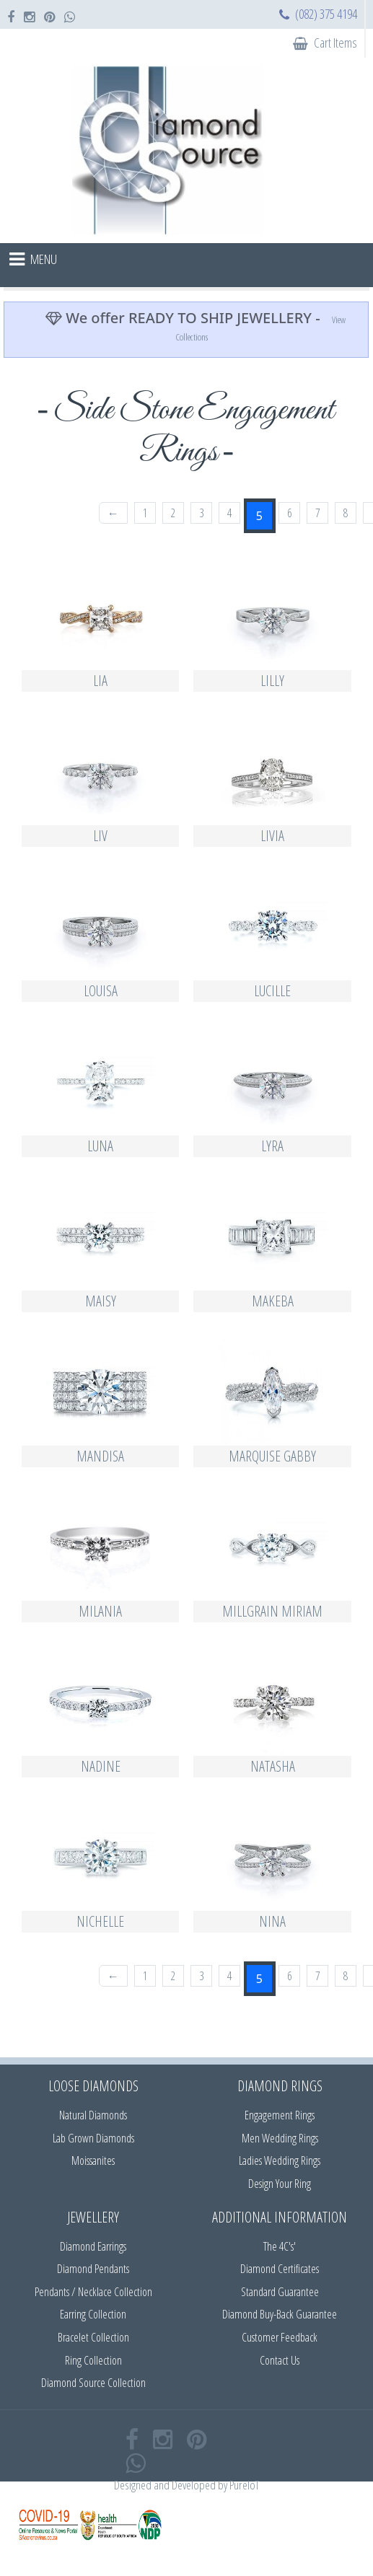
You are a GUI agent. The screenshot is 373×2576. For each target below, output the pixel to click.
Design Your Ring (279, 2184)
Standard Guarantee (280, 2292)
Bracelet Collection (93, 2337)
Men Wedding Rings (280, 2138)
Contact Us (279, 2360)
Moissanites (93, 2160)
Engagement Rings (280, 2115)
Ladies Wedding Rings (279, 2160)
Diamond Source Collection (93, 2383)
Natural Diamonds (93, 2115)
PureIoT (244, 2484)
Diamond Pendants (93, 2269)
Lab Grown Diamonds (93, 2138)
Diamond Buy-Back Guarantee (279, 2314)
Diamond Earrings (93, 2246)
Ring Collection (93, 2360)
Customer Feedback (279, 2337)
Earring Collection (93, 2314)
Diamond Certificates (279, 2269)
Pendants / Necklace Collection (93, 2292)
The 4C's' (279, 2246)
